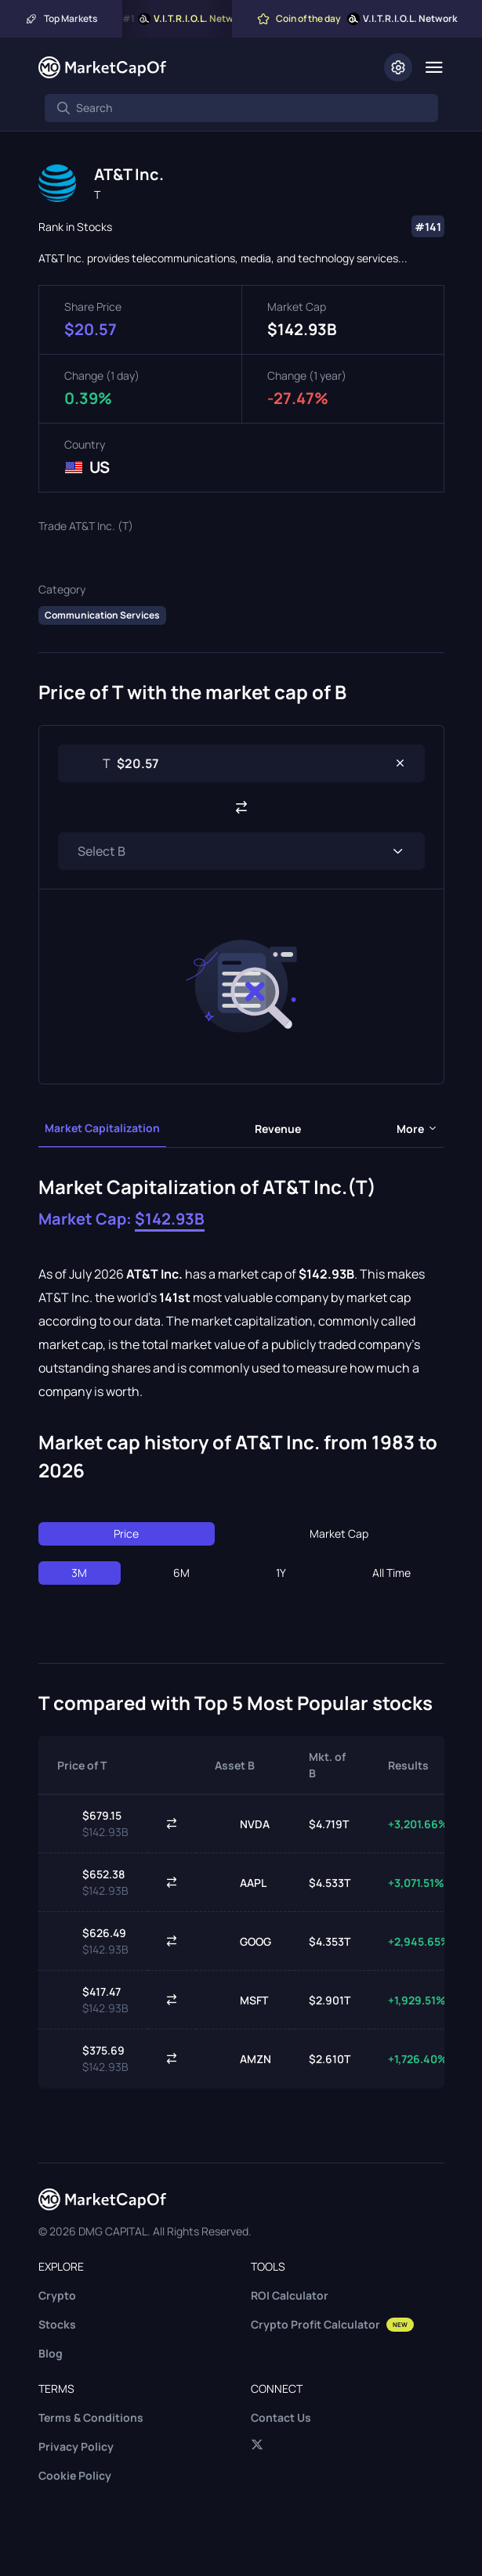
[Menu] (434, 67)
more (417, 1128)
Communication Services (102, 615)
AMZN (243, 2058)
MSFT (241, 1999)
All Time (391, 1572)
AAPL (240, 1882)
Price (126, 1533)
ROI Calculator (289, 2295)
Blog (50, 2353)
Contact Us (281, 2417)
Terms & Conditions (90, 2417)
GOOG (243, 1941)
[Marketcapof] (102, 67)
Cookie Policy (74, 2475)
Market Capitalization (102, 1127)
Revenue (278, 1128)
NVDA (242, 1823)
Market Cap (339, 1533)
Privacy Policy (76, 2446)
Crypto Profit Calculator (332, 2324)
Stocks (57, 2324)
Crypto (57, 2295)
